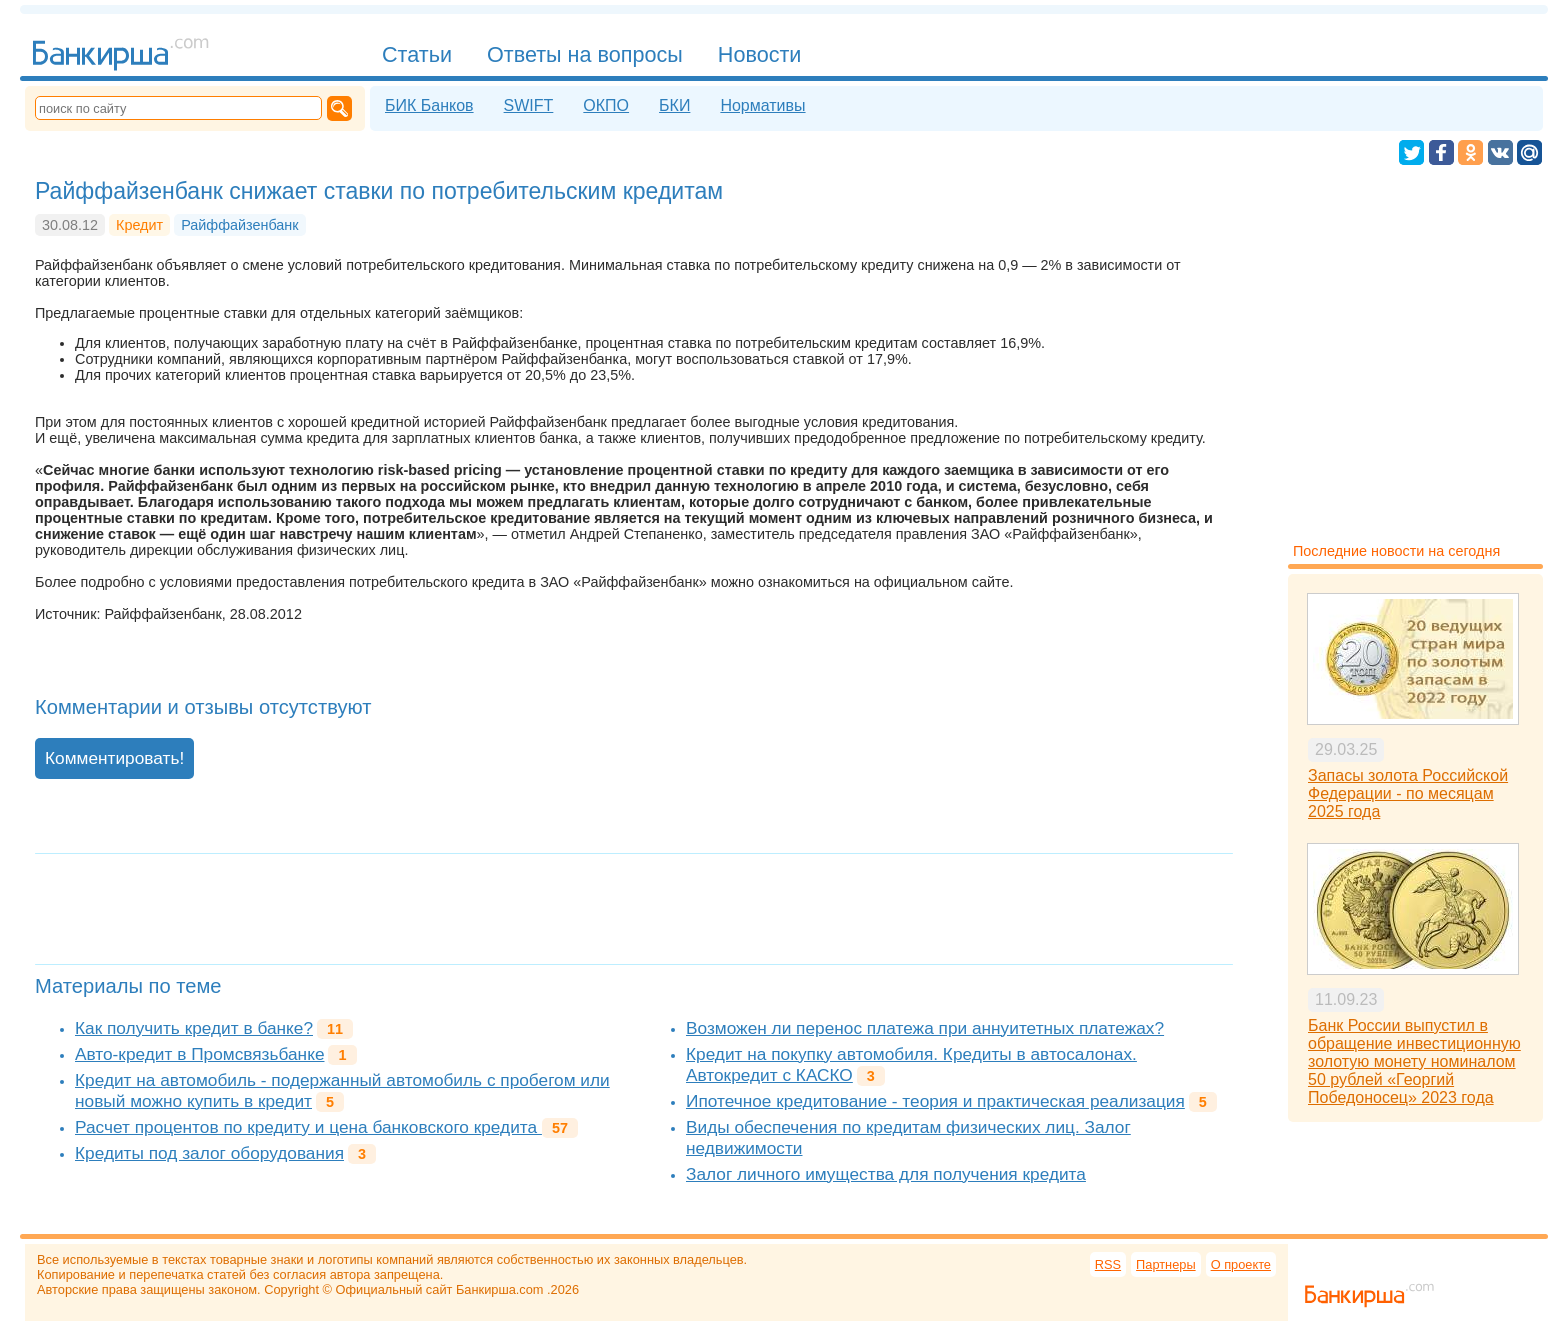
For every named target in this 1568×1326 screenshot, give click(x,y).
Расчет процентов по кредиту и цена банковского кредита (308, 1127)
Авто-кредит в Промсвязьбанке (199, 1054)
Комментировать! (114, 758)
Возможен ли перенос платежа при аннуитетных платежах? (925, 1028)
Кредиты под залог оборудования (209, 1153)
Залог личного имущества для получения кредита (886, 1174)
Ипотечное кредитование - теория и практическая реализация (935, 1101)
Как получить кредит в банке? (194, 1028)
